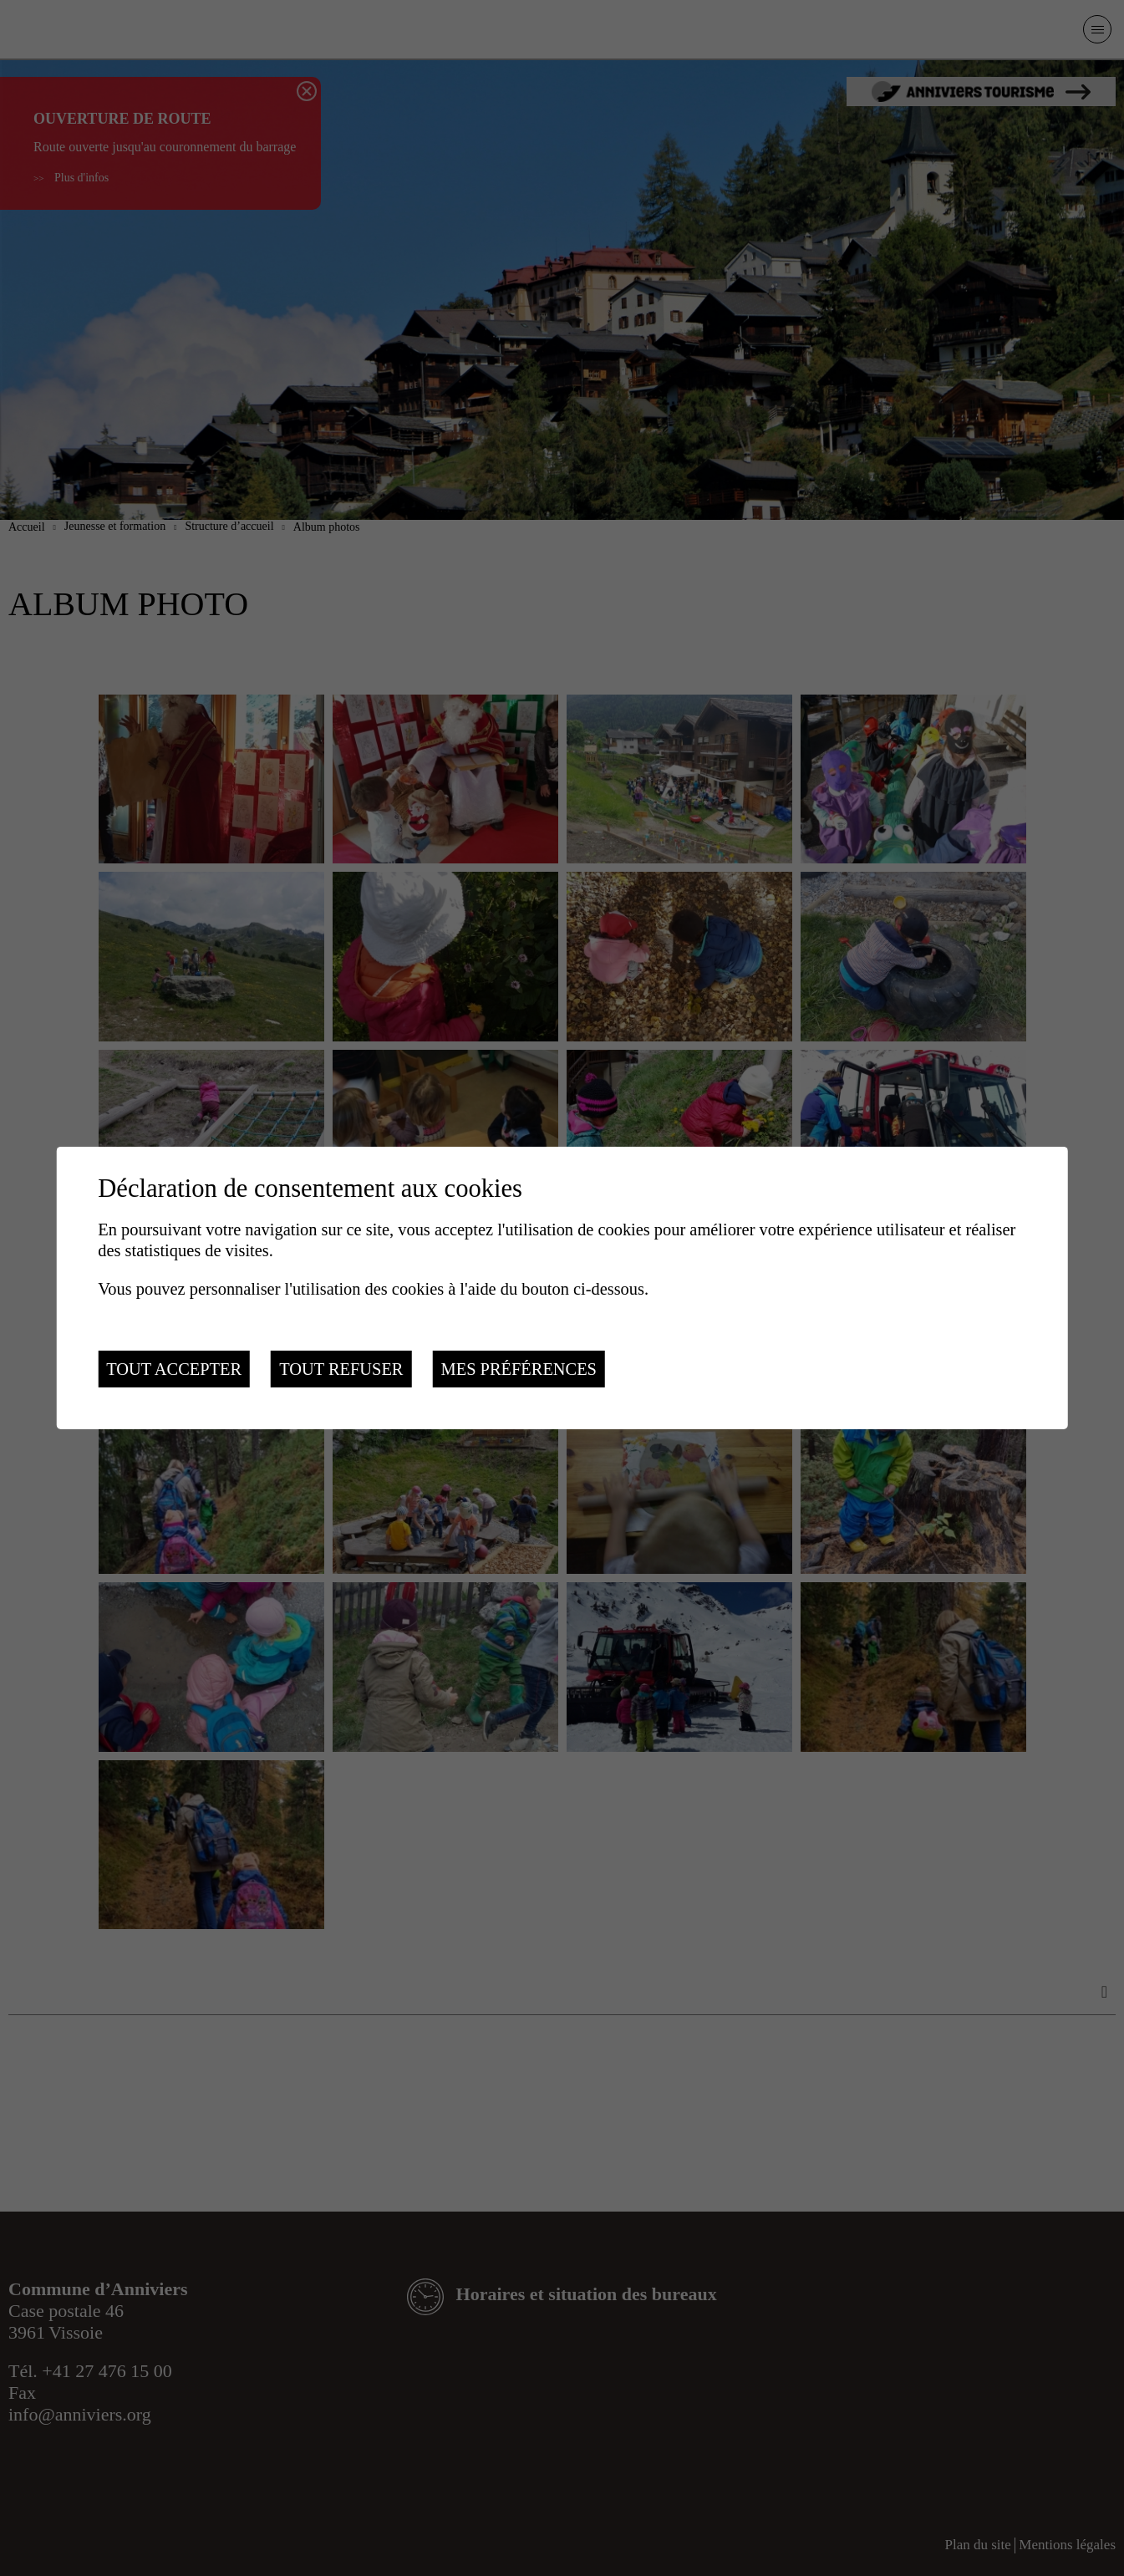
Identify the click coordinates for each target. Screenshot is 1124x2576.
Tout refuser (341, 1369)
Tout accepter (174, 1369)
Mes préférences (519, 1369)
